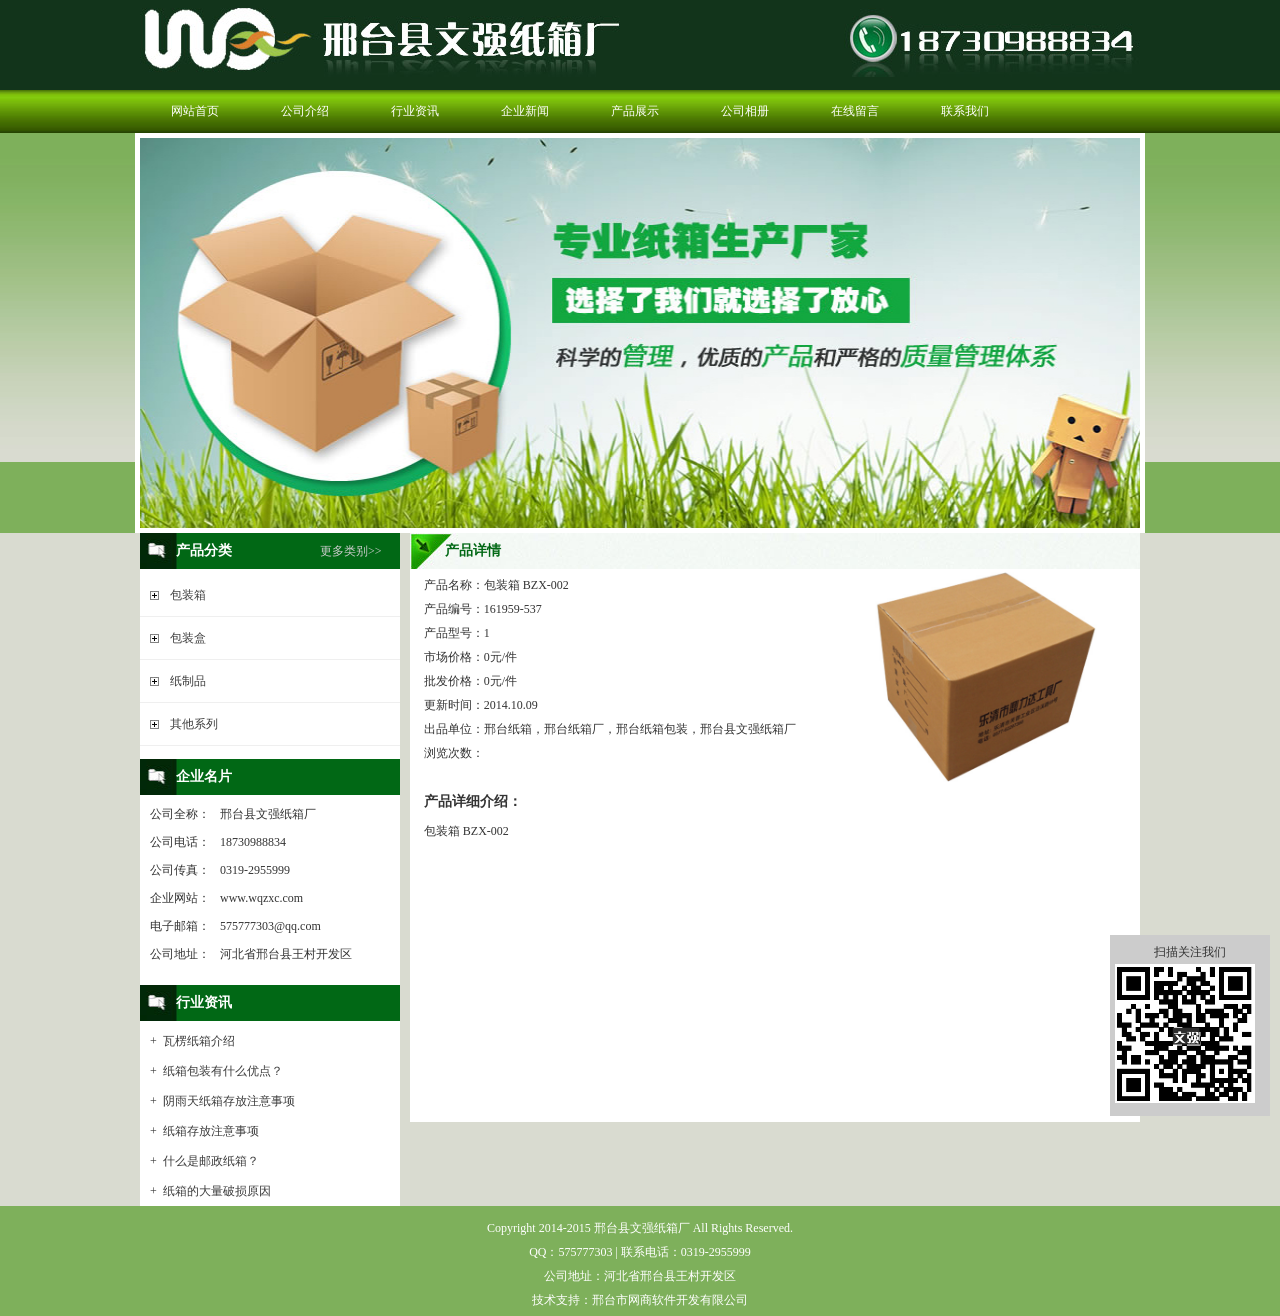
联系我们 (965, 111)
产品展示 (635, 111)
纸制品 (188, 681)
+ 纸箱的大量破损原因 (210, 1191)
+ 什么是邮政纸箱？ (204, 1161)
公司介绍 (305, 111)
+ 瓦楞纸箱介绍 (192, 1041)
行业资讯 (415, 111)
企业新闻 (525, 111)
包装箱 (188, 595)
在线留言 (855, 111)
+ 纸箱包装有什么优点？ (216, 1071)
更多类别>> (351, 551)
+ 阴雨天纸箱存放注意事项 (222, 1101)
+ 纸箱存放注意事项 (204, 1131)
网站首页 (195, 111)
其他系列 (194, 724)
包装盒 (188, 638)
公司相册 (745, 111)
